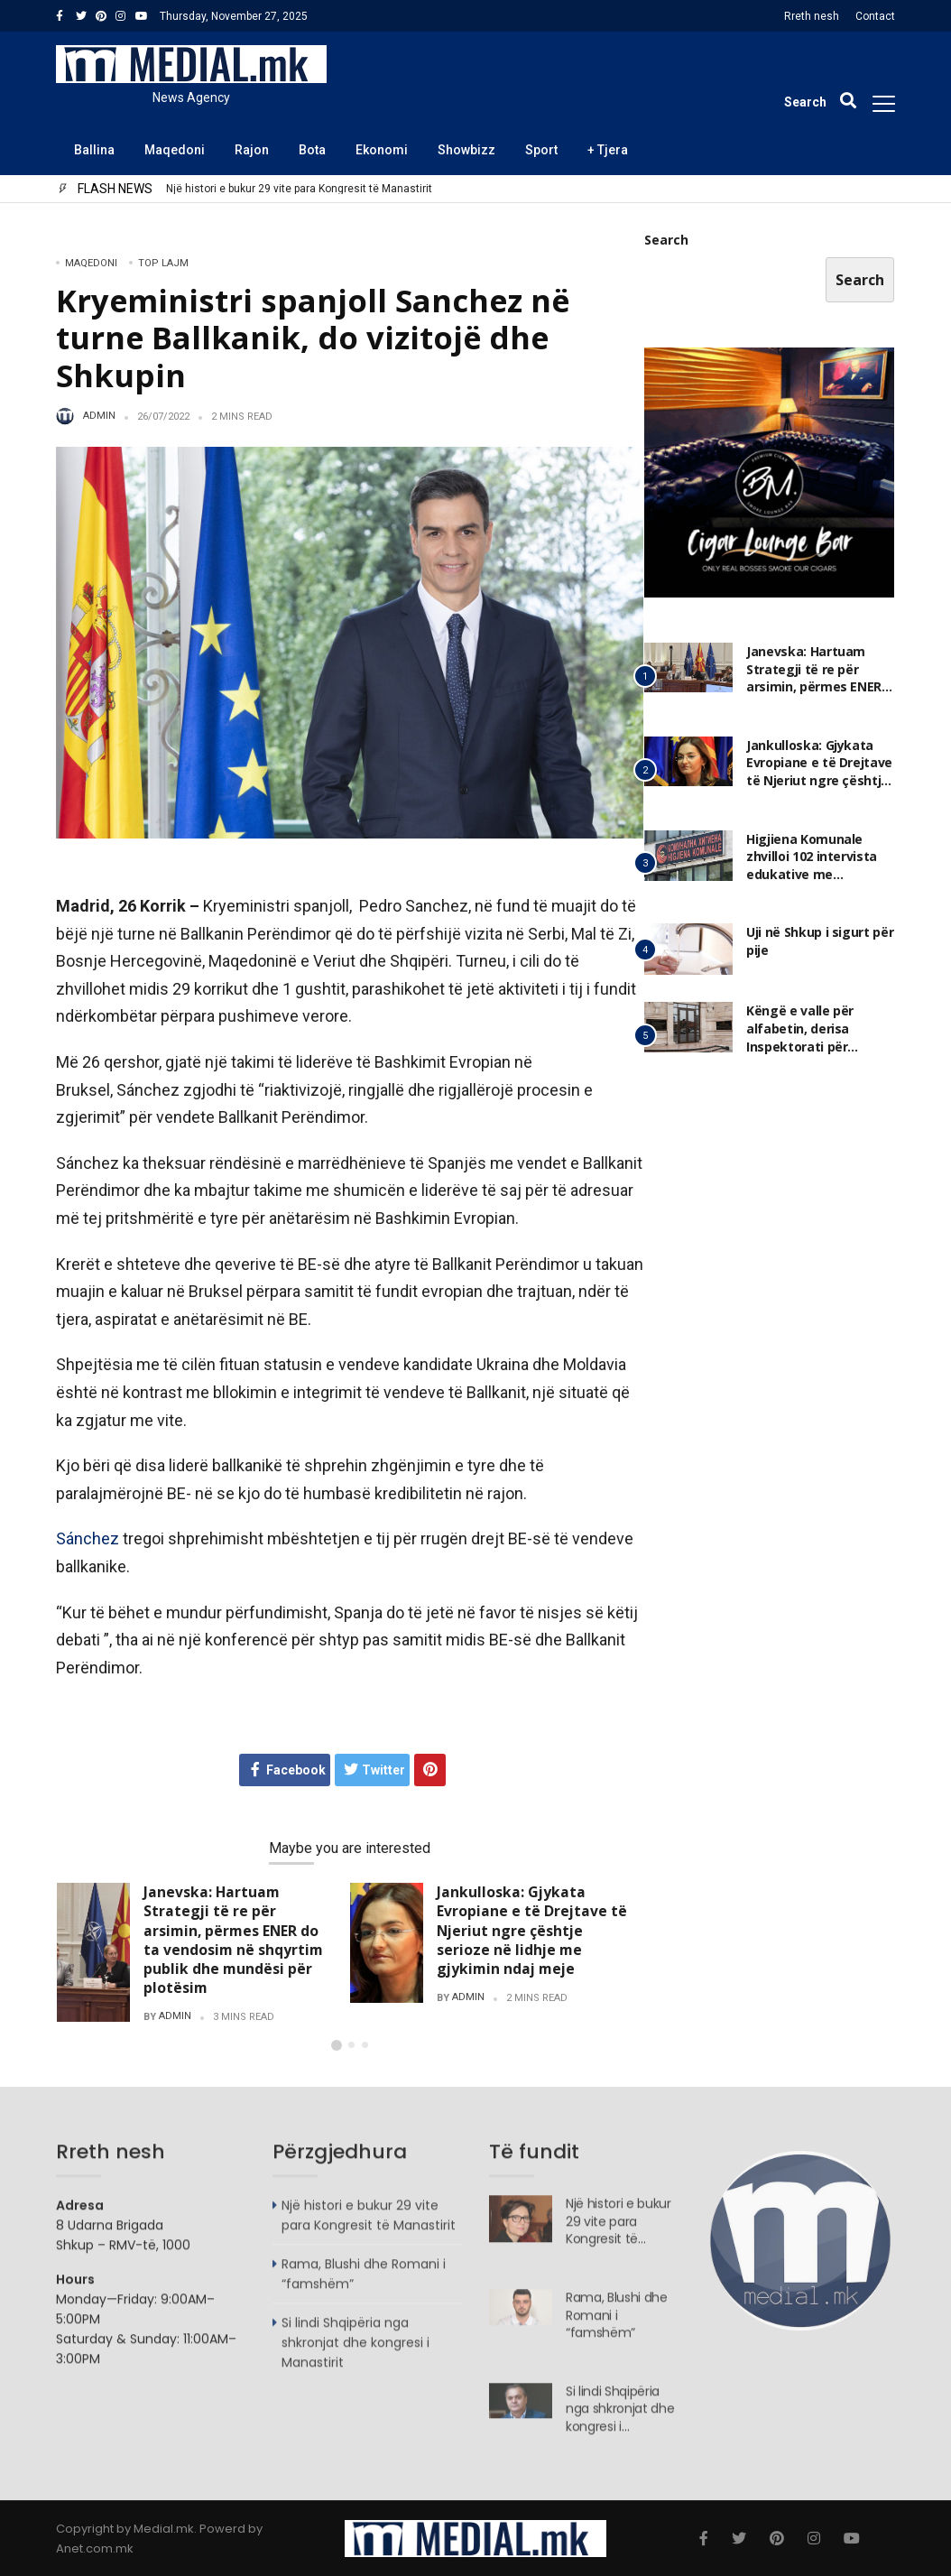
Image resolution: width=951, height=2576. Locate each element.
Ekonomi (381, 150)
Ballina (94, 150)
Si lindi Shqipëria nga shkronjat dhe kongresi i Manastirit (355, 2351)
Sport (541, 150)
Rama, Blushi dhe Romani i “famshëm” (617, 2322)
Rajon (252, 150)
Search (666, 240)
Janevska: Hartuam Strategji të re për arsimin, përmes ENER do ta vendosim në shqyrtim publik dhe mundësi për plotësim (233, 1939)
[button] (336, 2045)
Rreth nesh (811, 16)
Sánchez (87, 1538)
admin (99, 416)
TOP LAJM (163, 263)
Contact (875, 16)
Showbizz (466, 150)
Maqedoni (174, 150)
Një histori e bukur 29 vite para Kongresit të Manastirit (299, 189)
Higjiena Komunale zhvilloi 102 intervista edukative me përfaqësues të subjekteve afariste (811, 875)
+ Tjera (607, 150)
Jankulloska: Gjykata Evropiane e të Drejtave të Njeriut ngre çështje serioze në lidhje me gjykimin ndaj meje (532, 1930)
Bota (312, 150)
